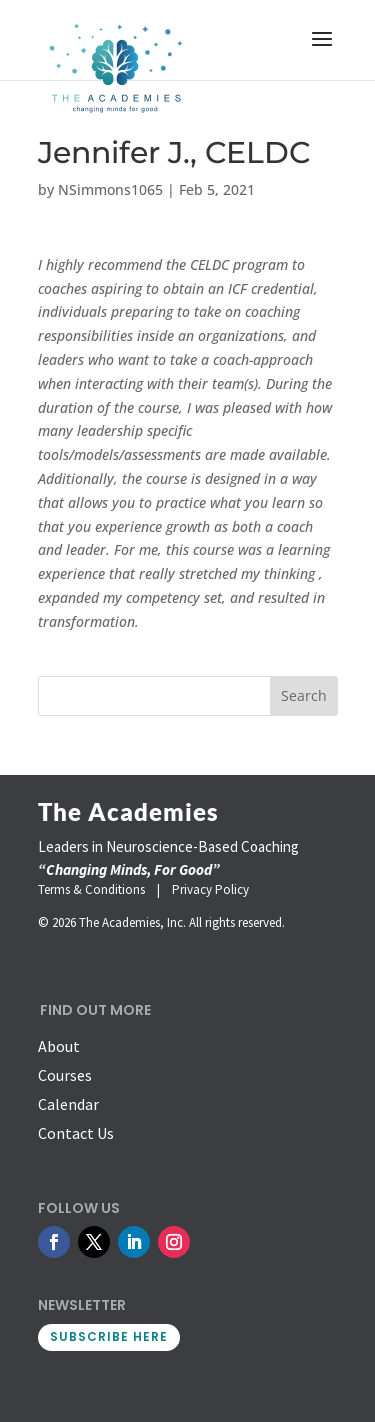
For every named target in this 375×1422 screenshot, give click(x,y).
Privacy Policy (210, 889)
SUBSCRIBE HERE (109, 1336)
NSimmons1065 (110, 189)
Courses (65, 1075)
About (59, 1046)
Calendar (68, 1104)
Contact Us (76, 1133)
